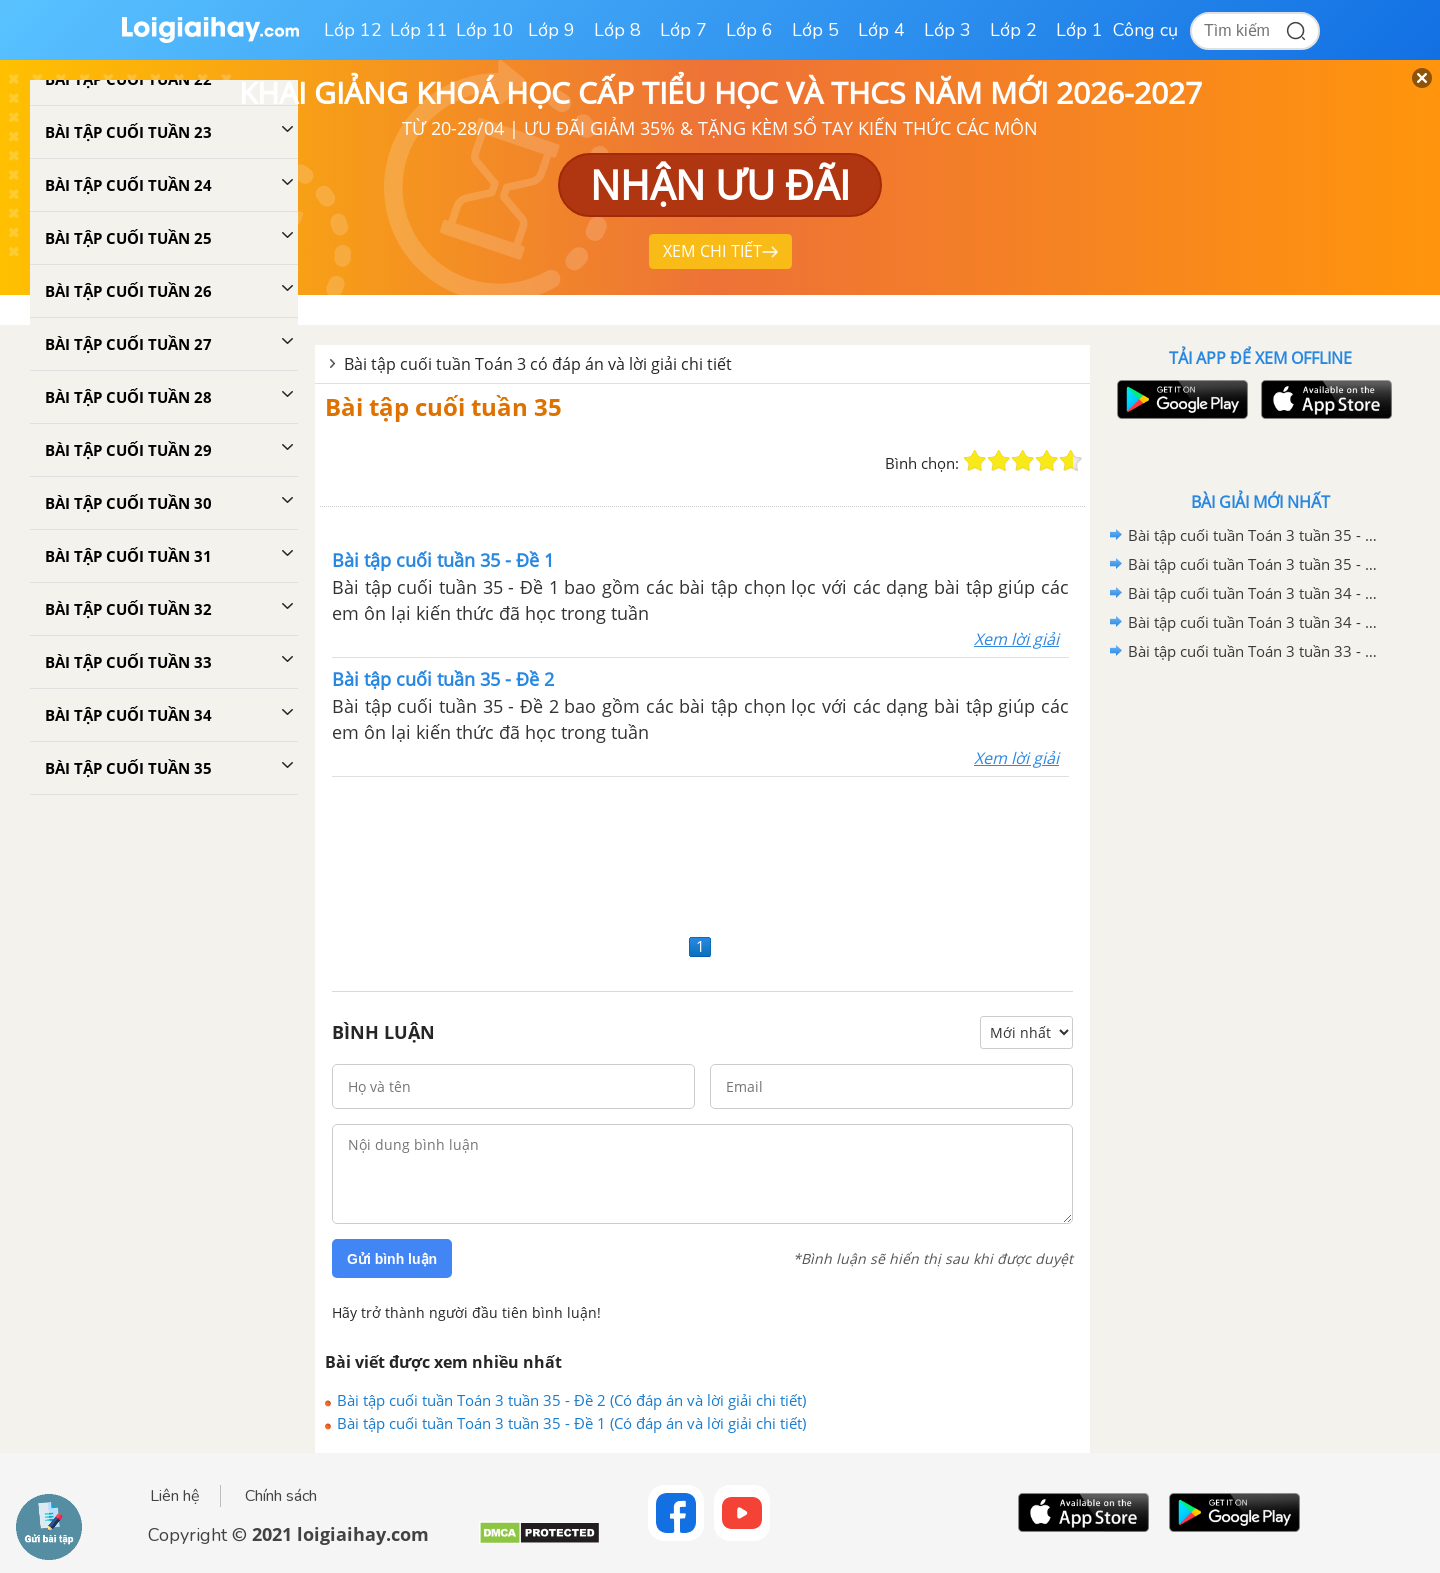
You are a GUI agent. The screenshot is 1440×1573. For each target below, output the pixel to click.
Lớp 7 (683, 30)
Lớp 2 (1013, 30)
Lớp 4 (881, 30)
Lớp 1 (1079, 30)
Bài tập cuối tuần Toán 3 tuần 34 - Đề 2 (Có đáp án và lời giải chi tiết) (1257, 593)
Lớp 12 (353, 30)
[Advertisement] (702, 852)
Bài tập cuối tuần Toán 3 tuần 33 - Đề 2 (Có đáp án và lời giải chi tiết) (1257, 651)
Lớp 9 (551, 30)
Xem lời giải (1016, 639)
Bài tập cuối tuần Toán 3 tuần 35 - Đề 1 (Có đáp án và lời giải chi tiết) (571, 1423)
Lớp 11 (419, 30)
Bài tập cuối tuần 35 (443, 406)
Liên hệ (175, 1496)
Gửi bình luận (392, 1259)
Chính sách (281, 1496)
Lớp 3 (947, 30)
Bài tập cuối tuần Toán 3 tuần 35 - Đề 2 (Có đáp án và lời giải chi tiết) (571, 1400)
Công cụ (1145, 30)
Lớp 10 (485, 30)
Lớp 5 (815, 30)
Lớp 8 (617, 30)
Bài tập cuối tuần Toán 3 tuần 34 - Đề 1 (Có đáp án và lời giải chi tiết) (1257, 622)
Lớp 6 (749, 30)
